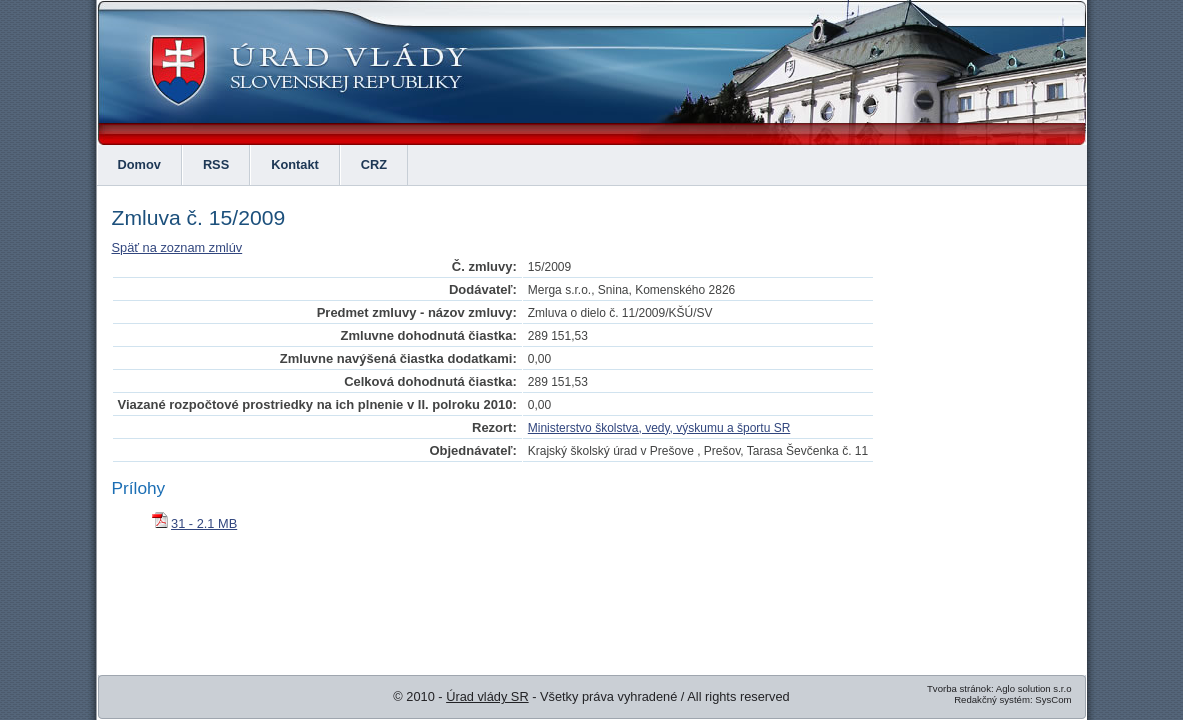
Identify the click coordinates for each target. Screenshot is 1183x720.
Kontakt (295, 164)
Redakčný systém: (993, 699)
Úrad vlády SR (487, 696)
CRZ (374, 164)
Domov (139, 164)
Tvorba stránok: (960, 688)
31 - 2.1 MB (204, 523)
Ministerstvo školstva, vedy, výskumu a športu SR (659, 428)
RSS (216, 164)
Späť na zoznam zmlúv (177, 247)
